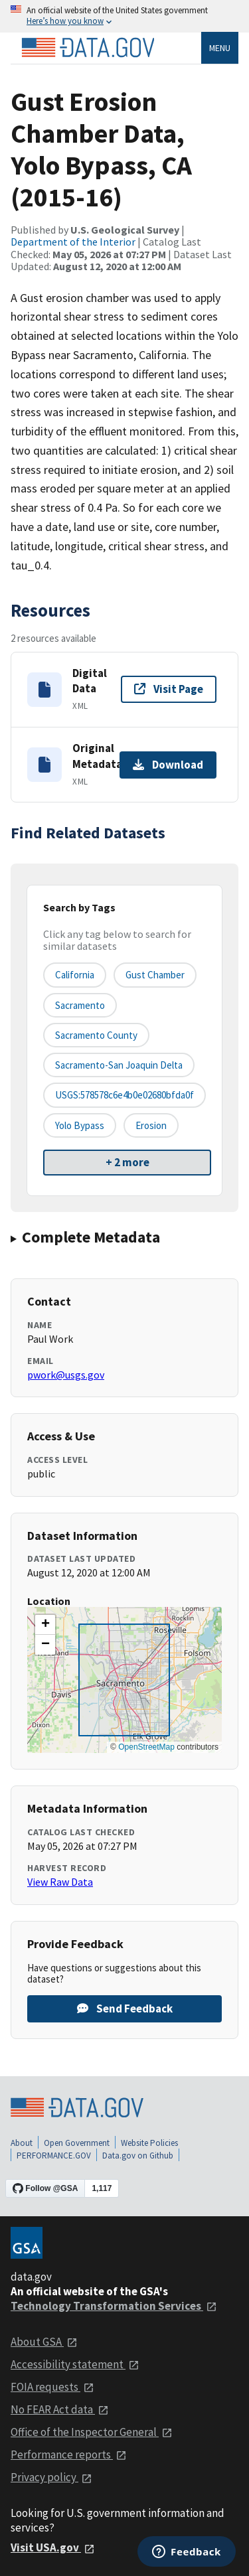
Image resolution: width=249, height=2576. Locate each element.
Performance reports (69, 2454)
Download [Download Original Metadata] (168, 764)
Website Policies (149, 2143)
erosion (151, 1125)
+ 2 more (127, 1162)
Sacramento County (96, 1035)
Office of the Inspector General (92, 2432)
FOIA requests (52, 2387)
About (22, 2143)
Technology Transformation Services (114, 2306)
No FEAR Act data (60, 2409)
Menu (219, 48)
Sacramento (80, 1005)
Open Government (77, 2143)
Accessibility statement (75, 2364)
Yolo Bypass (79, 1125)
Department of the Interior (73, 241)
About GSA (44, 2341)
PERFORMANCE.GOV (54, 2155)
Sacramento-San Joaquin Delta (119, 1065)
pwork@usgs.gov (65, 1374)
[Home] (87, 48)
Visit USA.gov (53, 2547)
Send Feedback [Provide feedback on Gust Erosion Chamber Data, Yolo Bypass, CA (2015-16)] (125, 2008)
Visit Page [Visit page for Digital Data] (168, 689)
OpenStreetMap (146, 1747)
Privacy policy (51, 2477)
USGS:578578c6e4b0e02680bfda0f (124, 1095)
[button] (45, 1625)
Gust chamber (155, 974)
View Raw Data (60, 1881)
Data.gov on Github (137, 2155)
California (74, 974)
